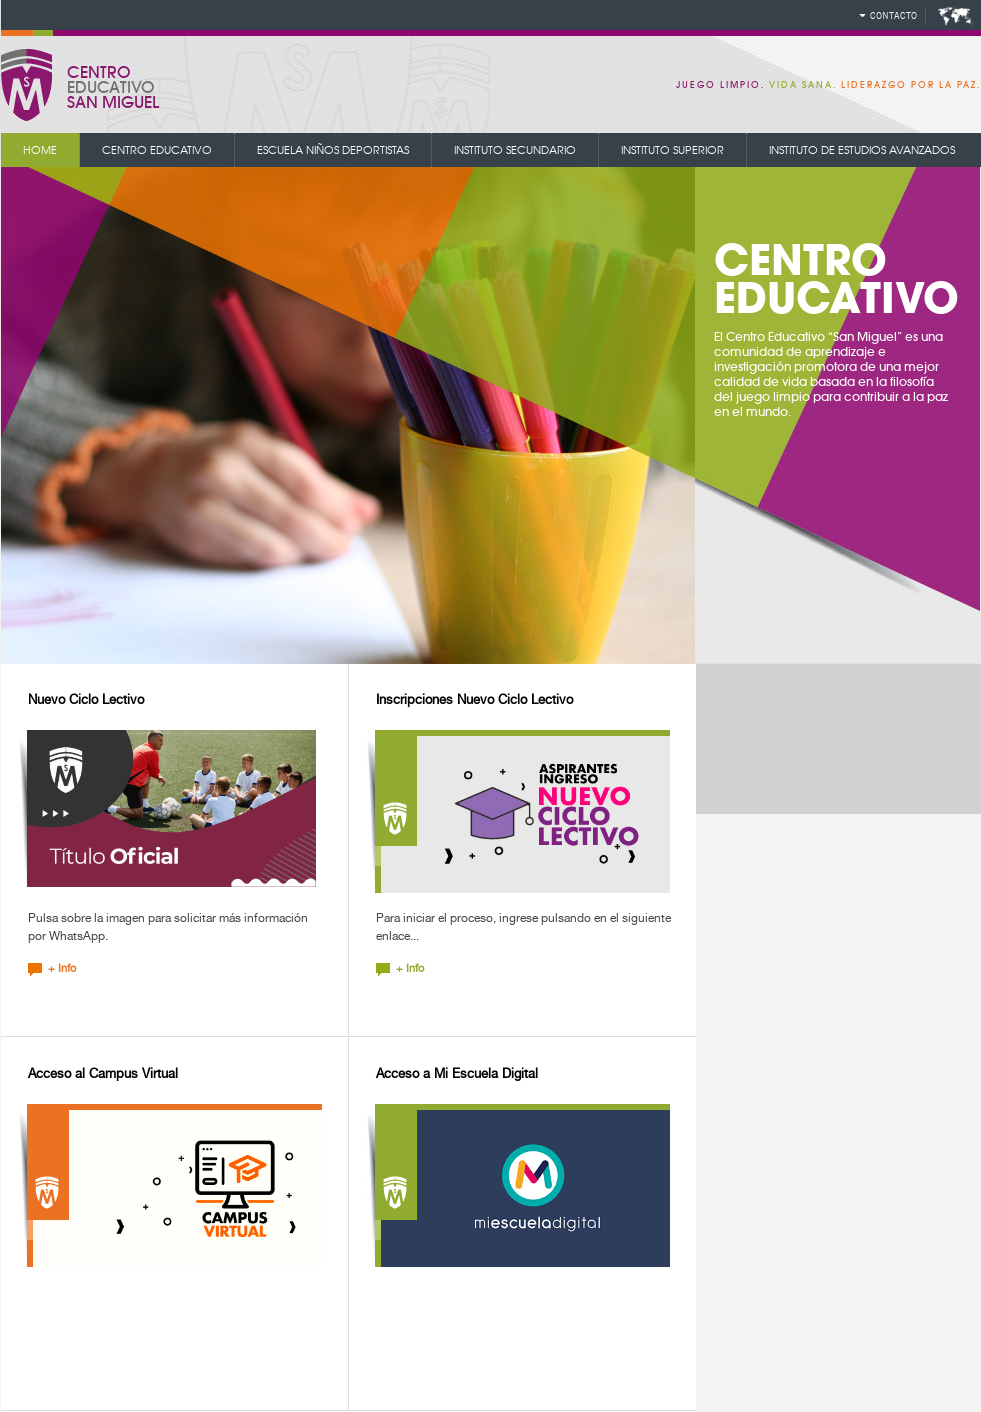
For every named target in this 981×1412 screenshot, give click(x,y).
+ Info (62, 968)
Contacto (893, 15)
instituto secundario (515, 150)
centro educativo (157, 150)
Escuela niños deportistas (333, 150)
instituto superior (672, 150)
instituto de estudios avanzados (862, 150)
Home (40, 150)
